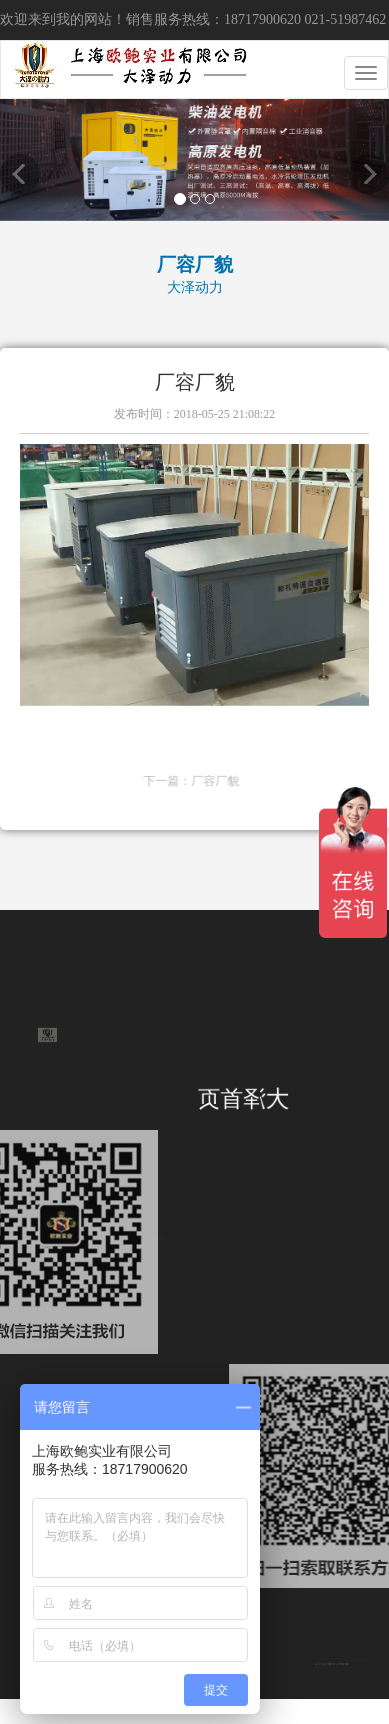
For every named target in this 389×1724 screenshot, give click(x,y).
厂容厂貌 (278, 781)
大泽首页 (237, 1099)
